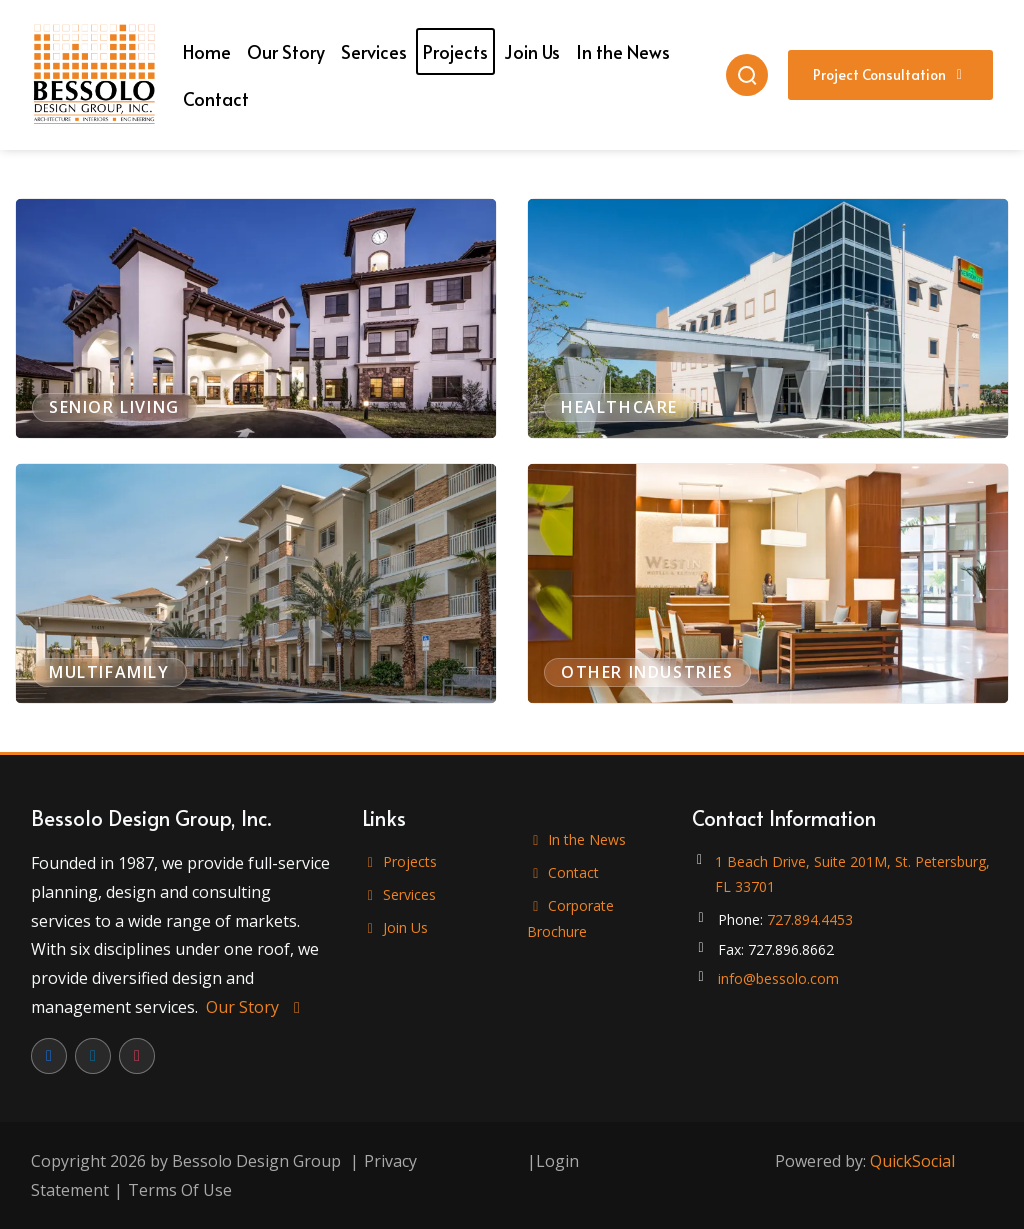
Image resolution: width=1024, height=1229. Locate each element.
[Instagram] (137, 1056)
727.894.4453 (810, 919)
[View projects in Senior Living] (256, 318)
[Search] (747, 75)
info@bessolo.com (778, 978)
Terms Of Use (180, 1190)
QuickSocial (912, 1161)
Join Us (395, 927)
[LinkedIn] (93, 1056)
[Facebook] (49, 1056)
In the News (577, 839)
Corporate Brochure (571, 918)
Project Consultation (891, 74)
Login (557, 1161)
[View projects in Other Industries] (768, 583)
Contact (563, 872)
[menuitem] (207, 51)
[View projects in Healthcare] (768, 318)
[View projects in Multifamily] (256, 583)
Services (399, 894)
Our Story (256, 1007)
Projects (400, 861)
